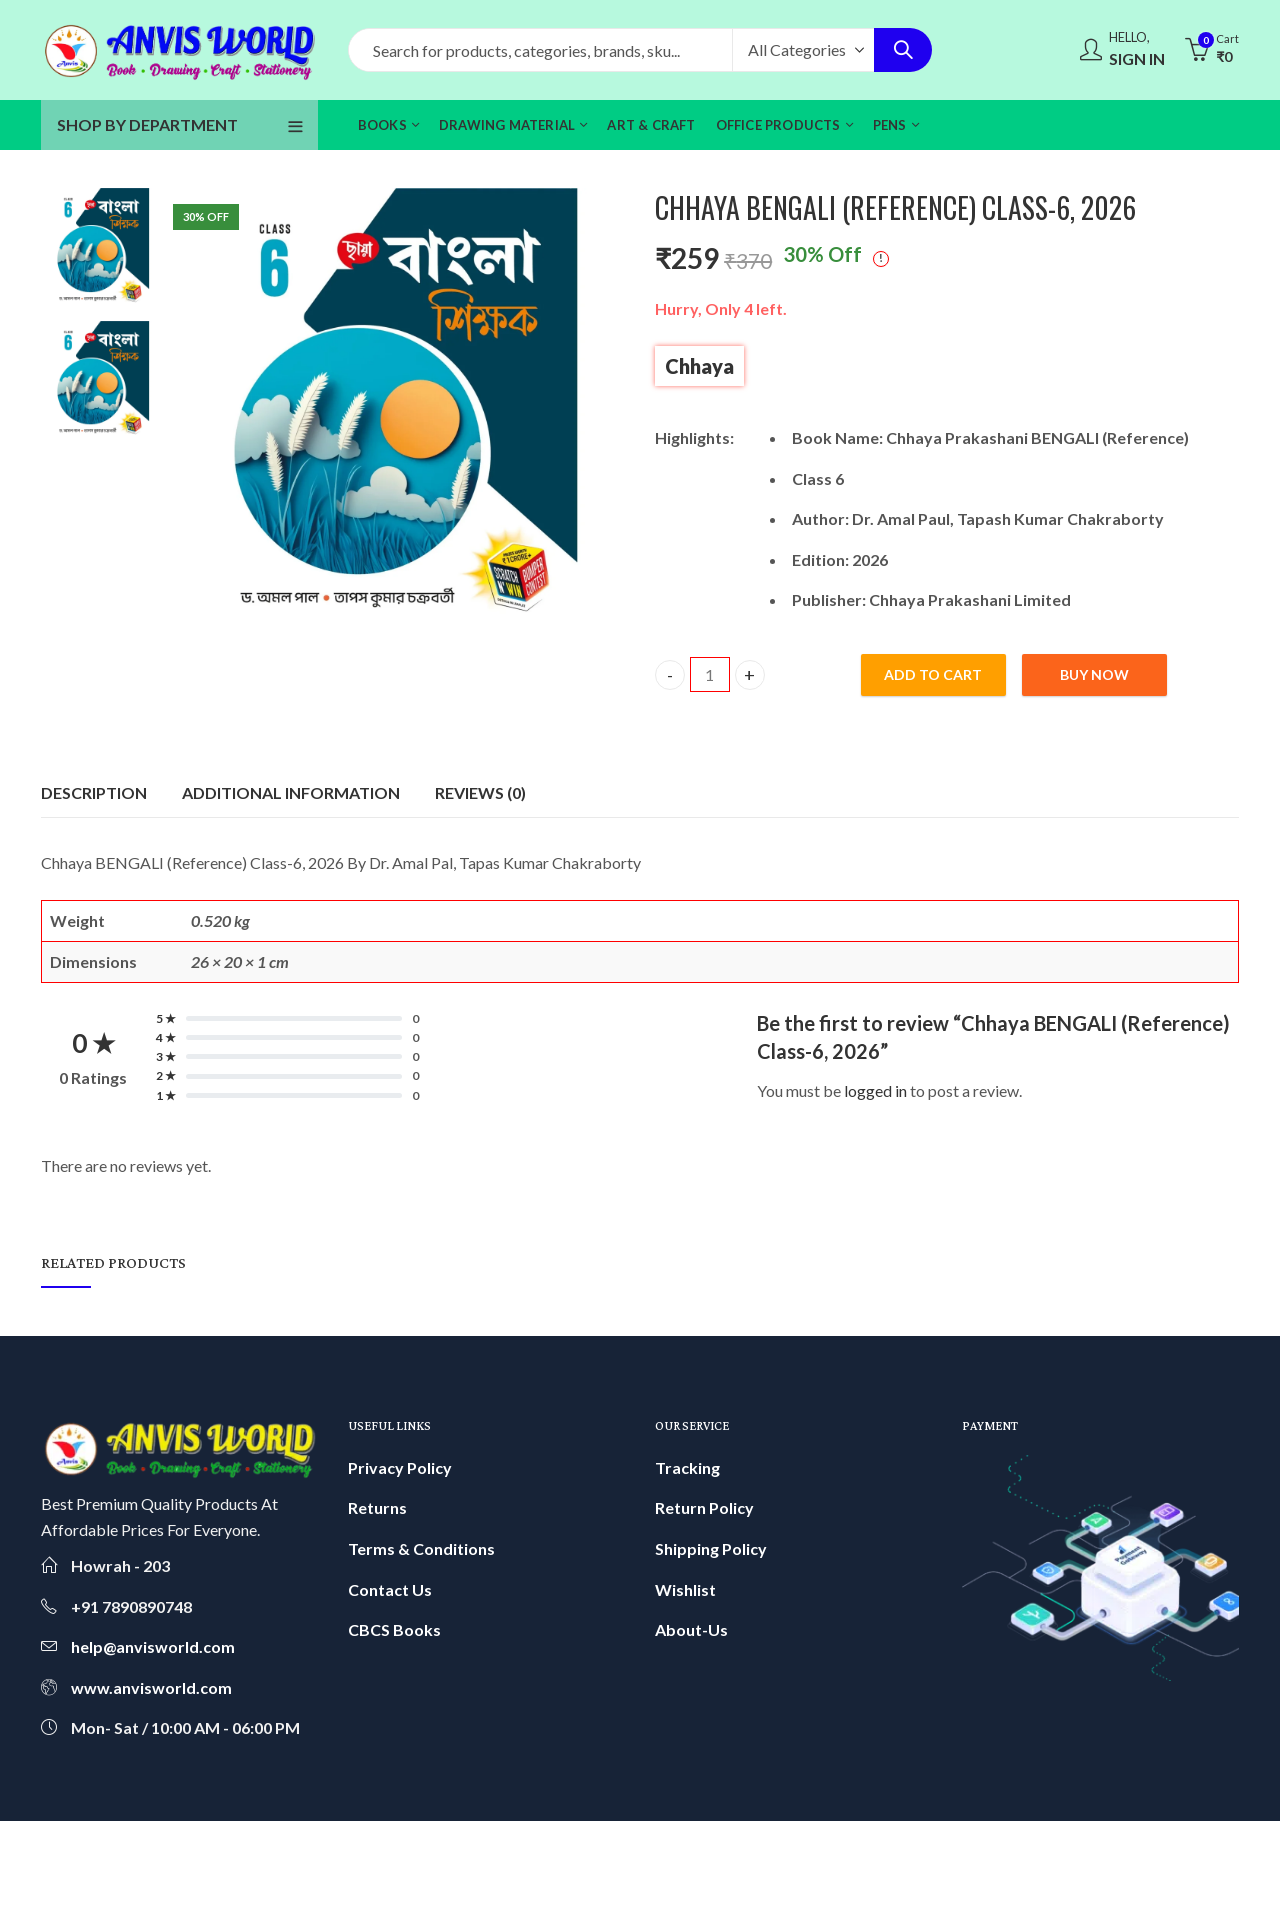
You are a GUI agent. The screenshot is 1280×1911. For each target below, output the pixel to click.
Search (903, 50)
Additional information (291, 792)
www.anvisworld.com (151, 1687)
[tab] (94, 793)
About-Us (691, 1629)
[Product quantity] (710, 674)
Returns (377, 1507)
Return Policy (704, 1507)
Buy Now (1094, 674)
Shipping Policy (711, 1548)
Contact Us (390, 1589)
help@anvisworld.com (153, 1646)
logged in (875, 1090)
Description (94, 792)
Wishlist (685, 1589)
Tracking (687, 1467)
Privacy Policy (400, 1467)
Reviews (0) (480, 792)
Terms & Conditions (421, 1548)
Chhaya (699, 366)
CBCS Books (394, 1629)
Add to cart (933, 674)
